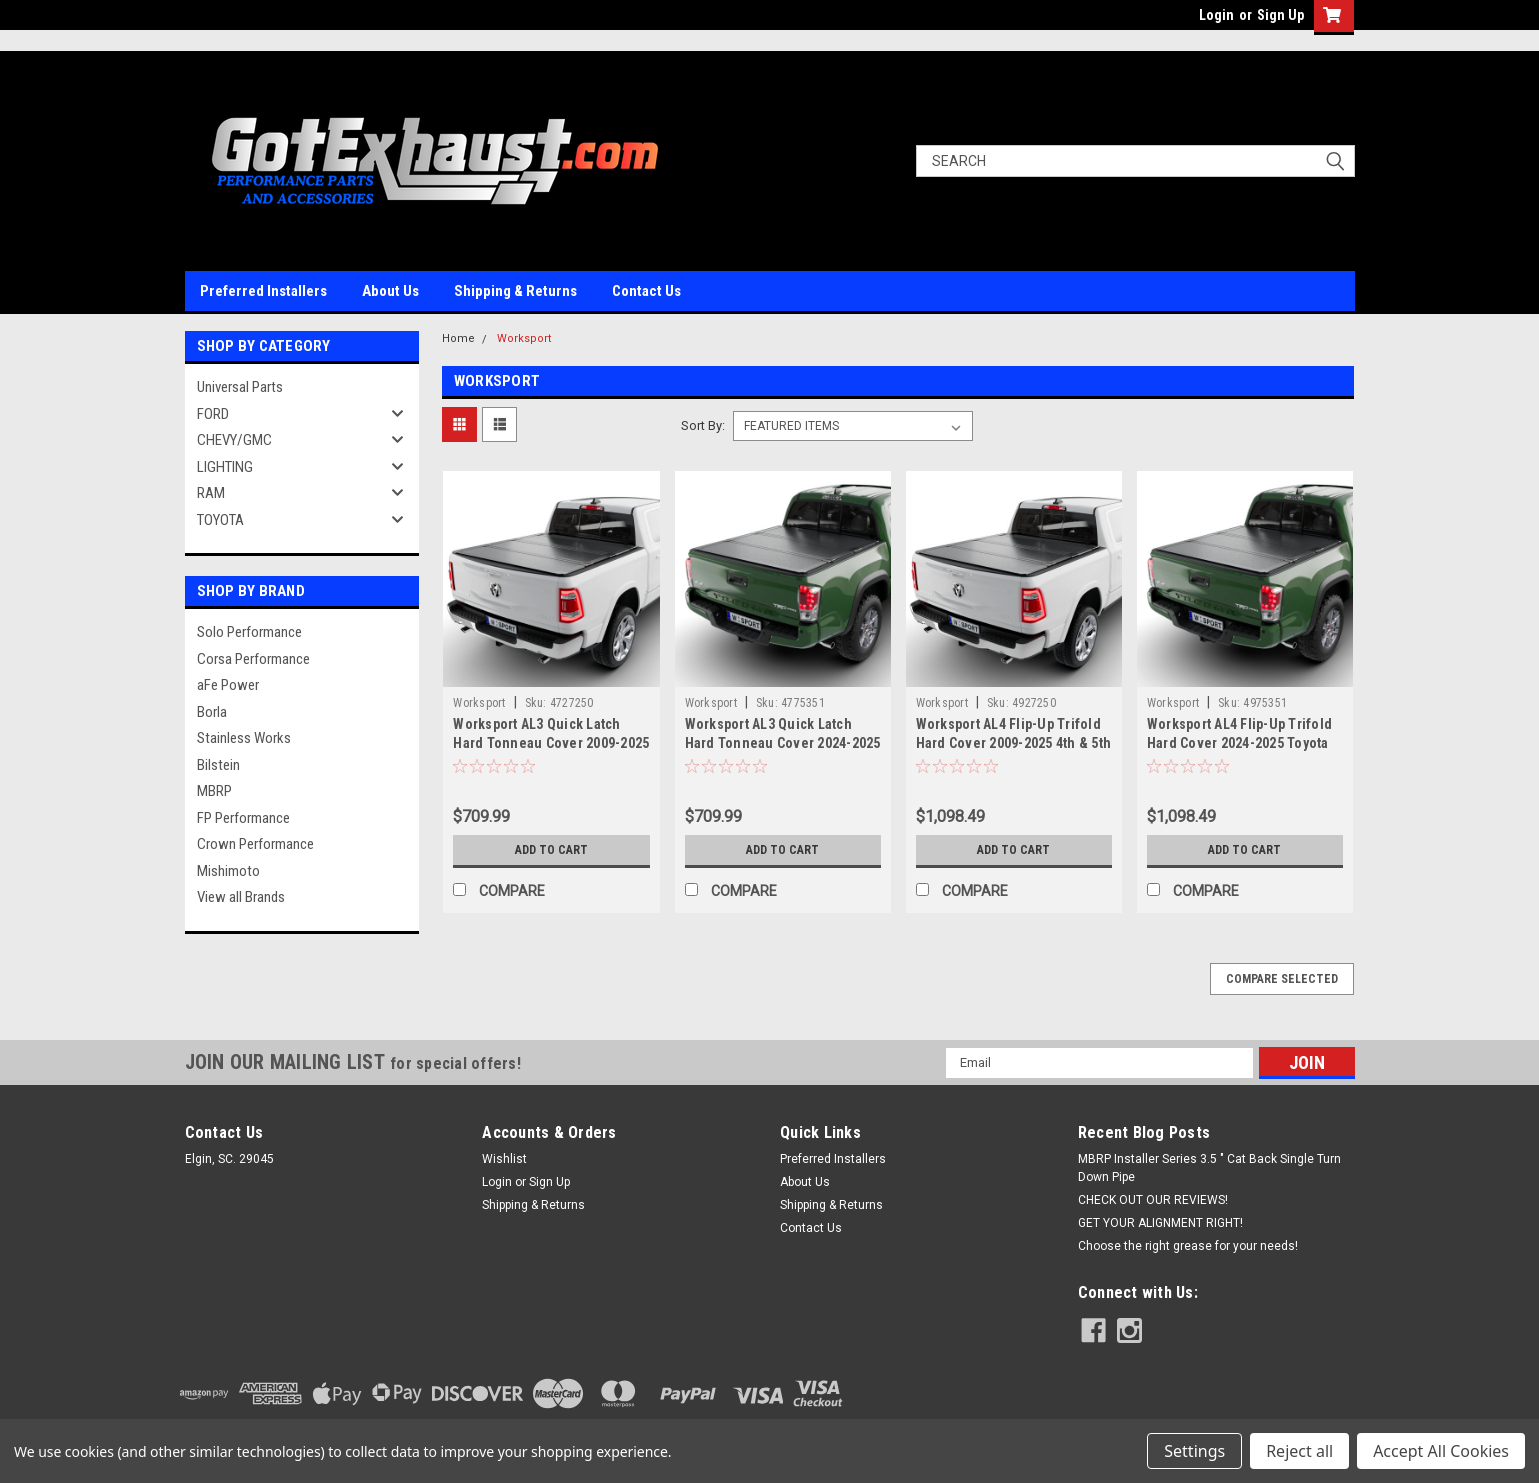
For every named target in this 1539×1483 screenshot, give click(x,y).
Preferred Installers (263, 291)
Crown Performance (255, 844)
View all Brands (241, 897)
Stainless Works (244, 738)
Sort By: (703, 425)
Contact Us (646, 291)
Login (1216, 15)
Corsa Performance (253, 659)
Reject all (1299, 1451)
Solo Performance (249, 632)
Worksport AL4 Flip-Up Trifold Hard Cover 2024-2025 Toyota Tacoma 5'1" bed (1239, 743)
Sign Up (1280, 15)
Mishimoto (228, 871)
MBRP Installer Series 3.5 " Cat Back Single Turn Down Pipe (1209, 1168)
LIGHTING (225, 467)
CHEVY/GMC (234, 440)
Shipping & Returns (515, 291)
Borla (212, 712)
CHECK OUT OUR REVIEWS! (1153, 1200)
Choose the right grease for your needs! (1188, 1246)
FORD (213, 414)
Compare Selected (1282, 979)
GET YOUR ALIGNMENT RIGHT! (1160, 1223)
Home (458, 338)
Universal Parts (240, 387)
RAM (211, 493)
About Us (390, 291)
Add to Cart (551, 850)
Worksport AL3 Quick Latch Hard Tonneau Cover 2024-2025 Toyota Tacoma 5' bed (783, 743)
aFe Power (228, 685)
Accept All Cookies (1441, 1451)
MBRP (214, 791)
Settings (1194, 1451)
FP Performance (243, 818)
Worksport (524, 338)
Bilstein (218, 765)
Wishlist (504, 1159)
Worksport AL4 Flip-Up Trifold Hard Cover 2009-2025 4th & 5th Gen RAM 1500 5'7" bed (1014, 743)
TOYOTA (220, 520)
